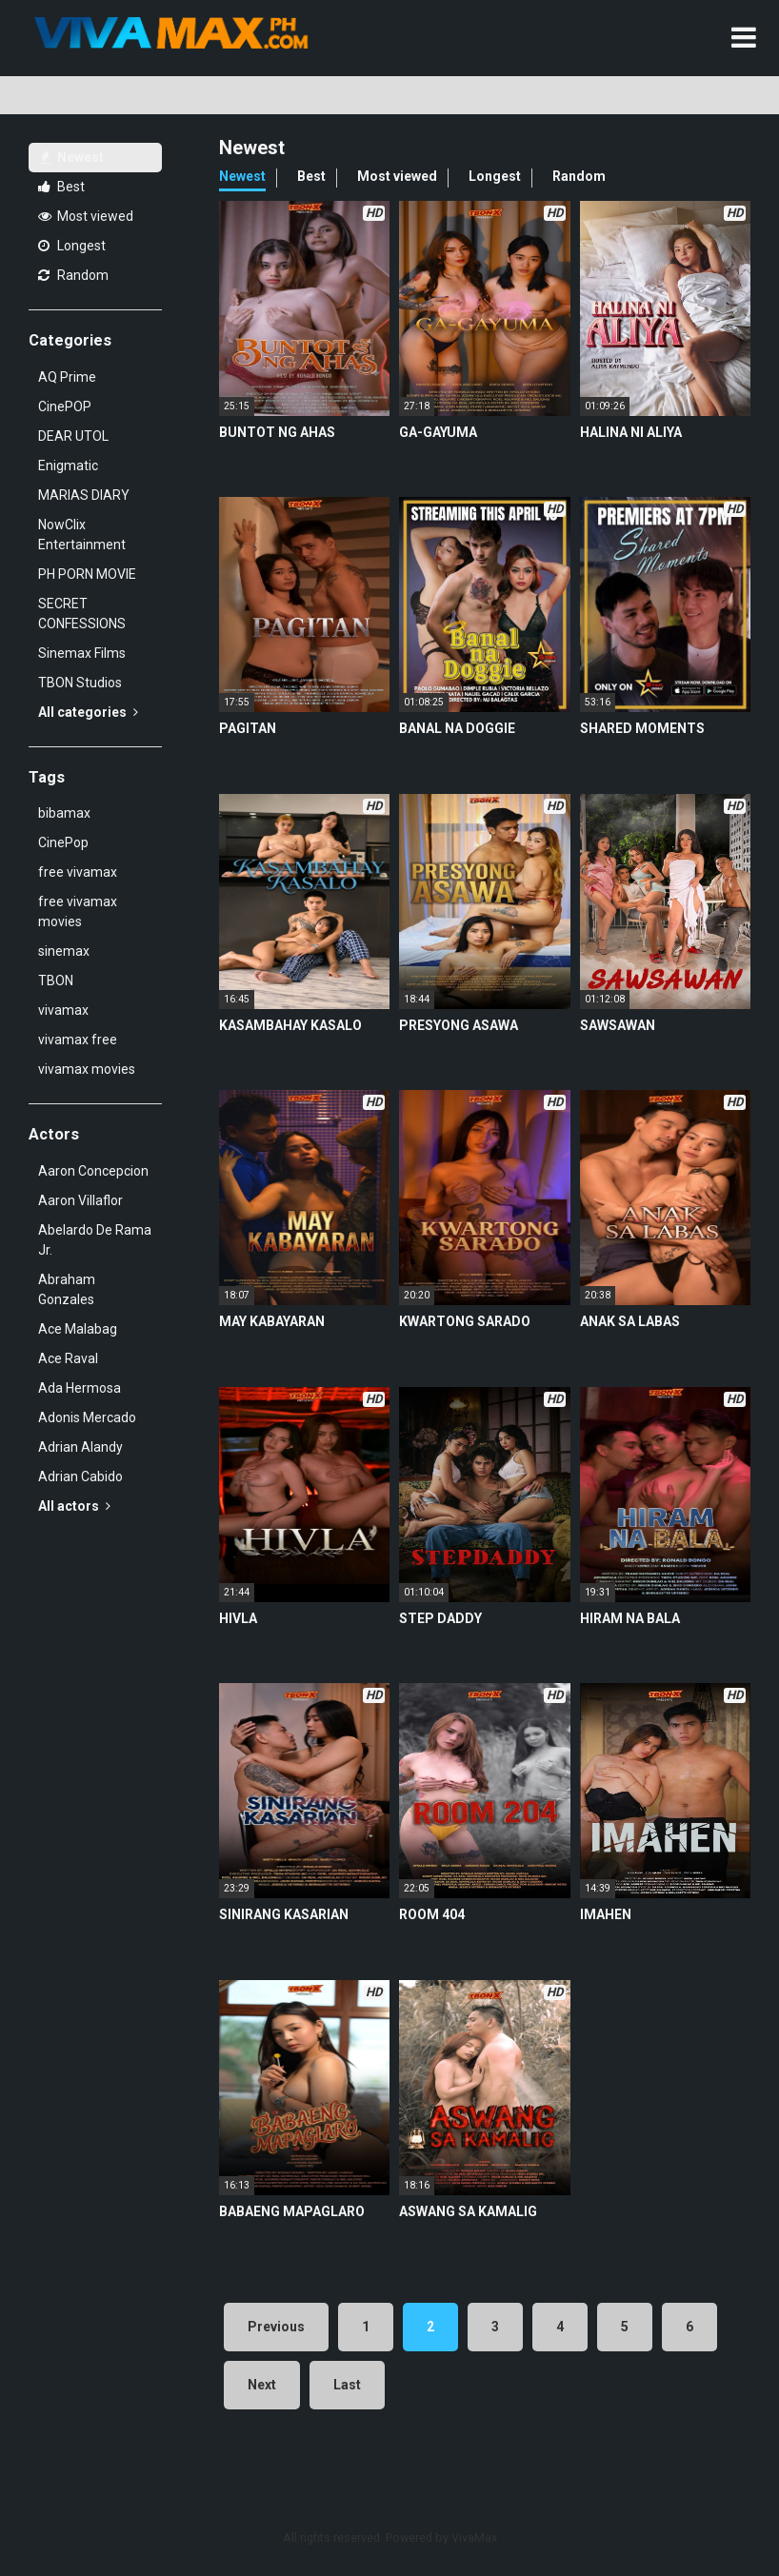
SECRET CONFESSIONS (82, 613)
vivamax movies (86, 1069)
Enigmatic (68, 465)
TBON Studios (80, 682)
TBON (55, 980)
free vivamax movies (77, 911)
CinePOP (64, 406)
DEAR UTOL (73, 436)
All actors (74, 1506)
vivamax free (77, 1039)
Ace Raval (68, 1358)
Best (61, 186)
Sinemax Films (82, 653)
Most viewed (85, 216)
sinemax (64, 951)
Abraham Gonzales (66, 1289)
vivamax (63, 1010)
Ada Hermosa (79, 1388)
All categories (88, 712)
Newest (72, 157)
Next (262, 2384)
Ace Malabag (77, 1329)
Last (347, 2384)
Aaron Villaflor (80, 1200)
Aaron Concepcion (93, 1171)
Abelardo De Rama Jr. (94, 1240)
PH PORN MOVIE (87, 574)
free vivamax (77, 872)
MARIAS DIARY (84, 495)
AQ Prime (67, 377)
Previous (276, 2326)
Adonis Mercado (87, 1417)
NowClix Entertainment (82, 534)
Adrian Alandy (80, 1447)
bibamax (64, 813)
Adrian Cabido (80, 1476)
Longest (72, 245)
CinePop (63, 842)
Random (73, 275)
